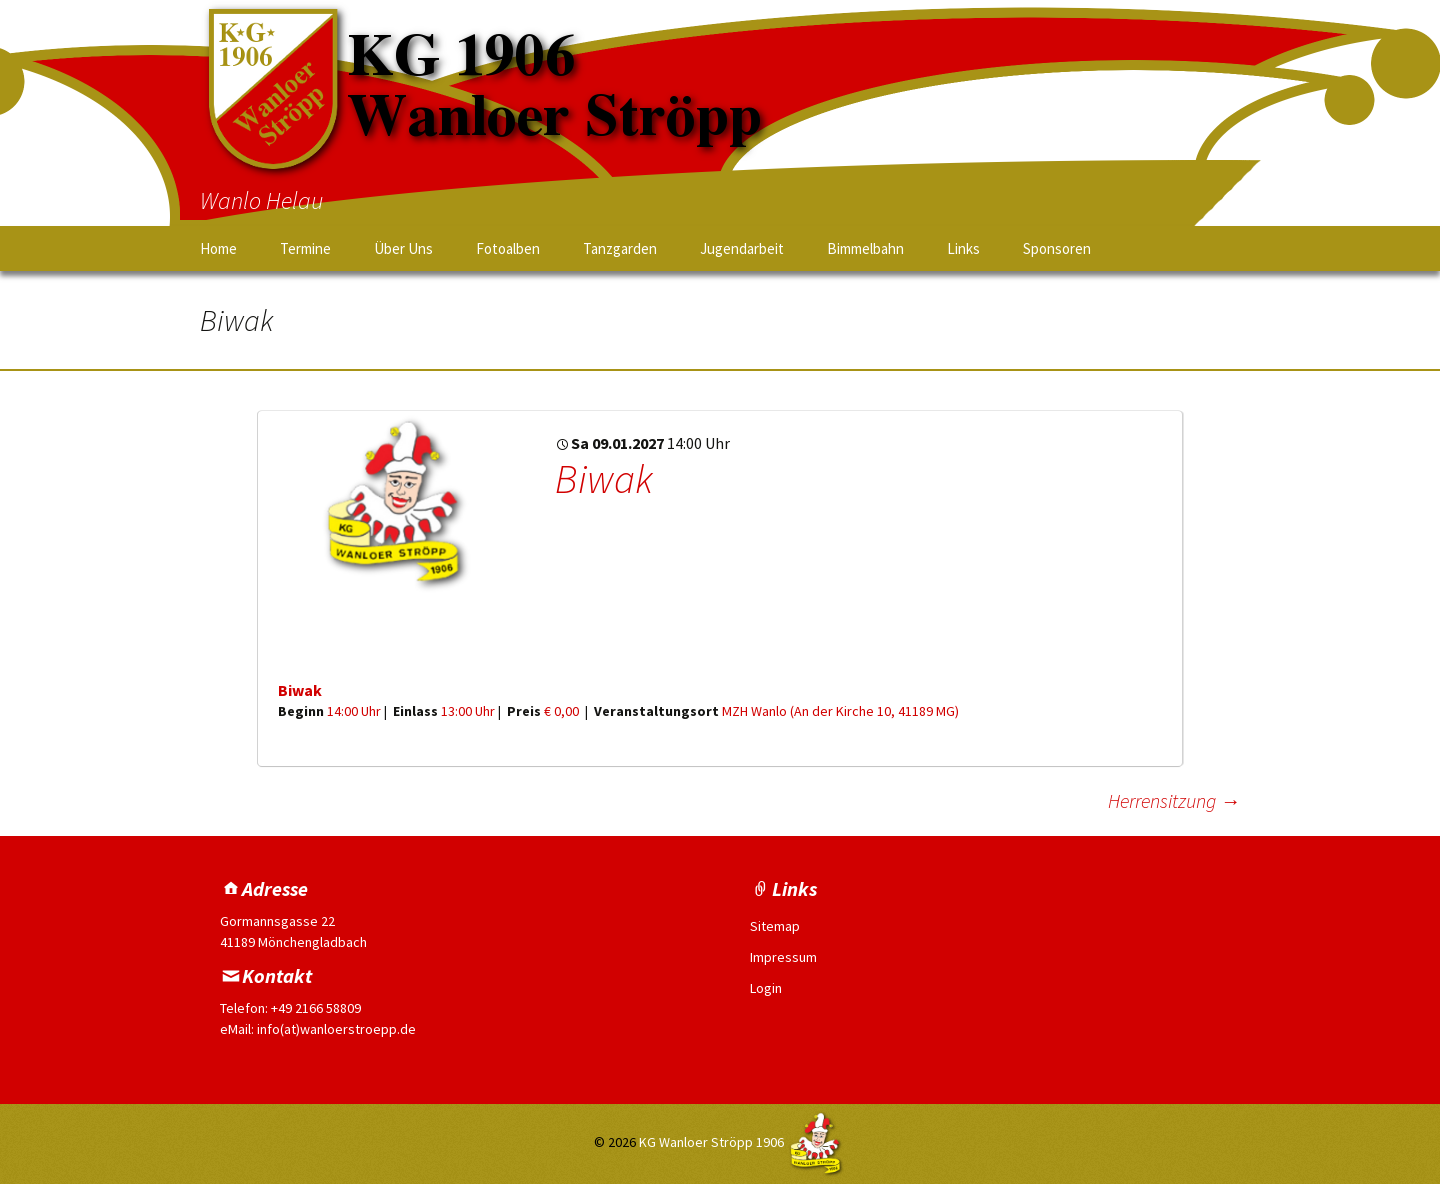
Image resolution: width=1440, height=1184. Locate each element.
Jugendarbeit (742, 248)
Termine (305, 248)
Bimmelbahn (865, 248)
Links (963, 248)
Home (218, 248)
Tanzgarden (620, 248)
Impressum (783, 957)
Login (766, 988)
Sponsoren (1057, 248)
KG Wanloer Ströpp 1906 (711, 1142)
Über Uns (403, 248)
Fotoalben (508, 248)
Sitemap (775, 926)
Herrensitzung (1174, 800)
